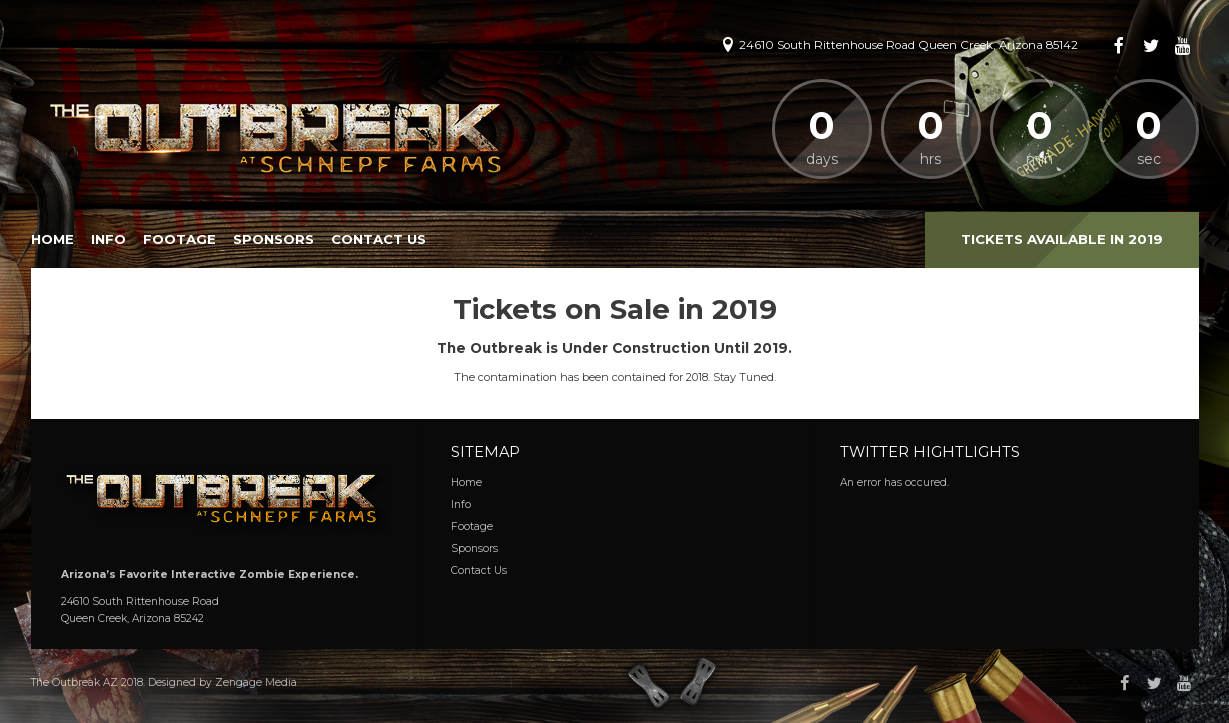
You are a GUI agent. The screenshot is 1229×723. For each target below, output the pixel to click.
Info (108, 239)
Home (52, 239)
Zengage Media (256, 682)
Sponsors (273, 239)
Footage (179, 239)
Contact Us (378, 239)
